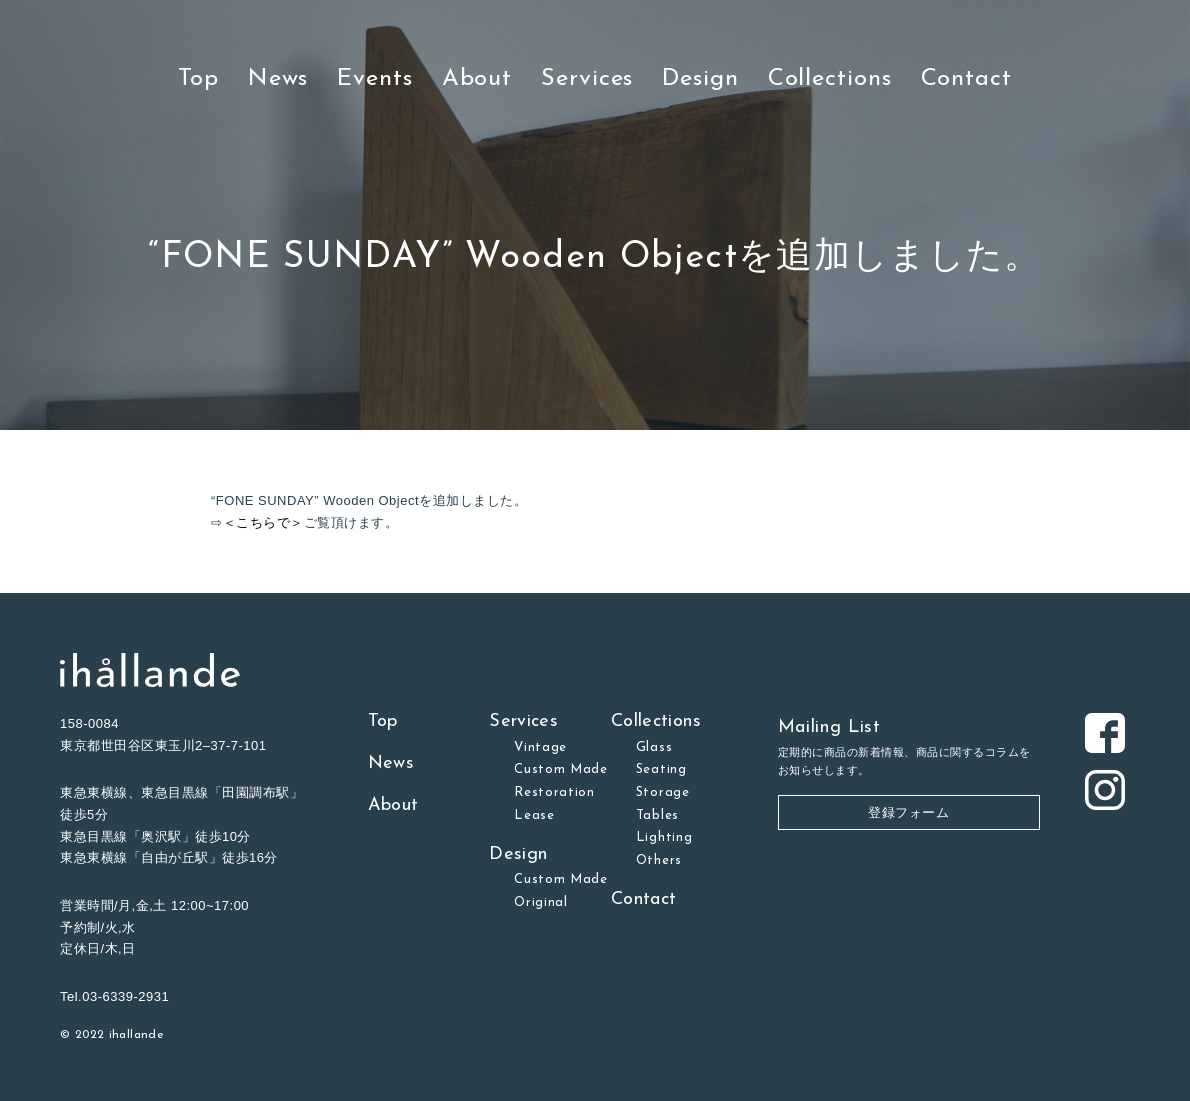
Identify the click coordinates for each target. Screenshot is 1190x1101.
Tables (657, 815)
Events (374, 79)
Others (659, 860)
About (477, 79)
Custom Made (561, 769)
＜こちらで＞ (263, 522)
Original (540, 902)
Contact (966, 79)
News (278, 79)
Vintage (540, 747)
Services (587, 79)
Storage (663, 792)
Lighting (664, 837)
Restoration (554, 792)
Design (700, 79)
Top (198, 79)
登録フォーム (908, 812)
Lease (534, 815)
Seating (661, 769)
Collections (830, 79)
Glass (654, 747)
